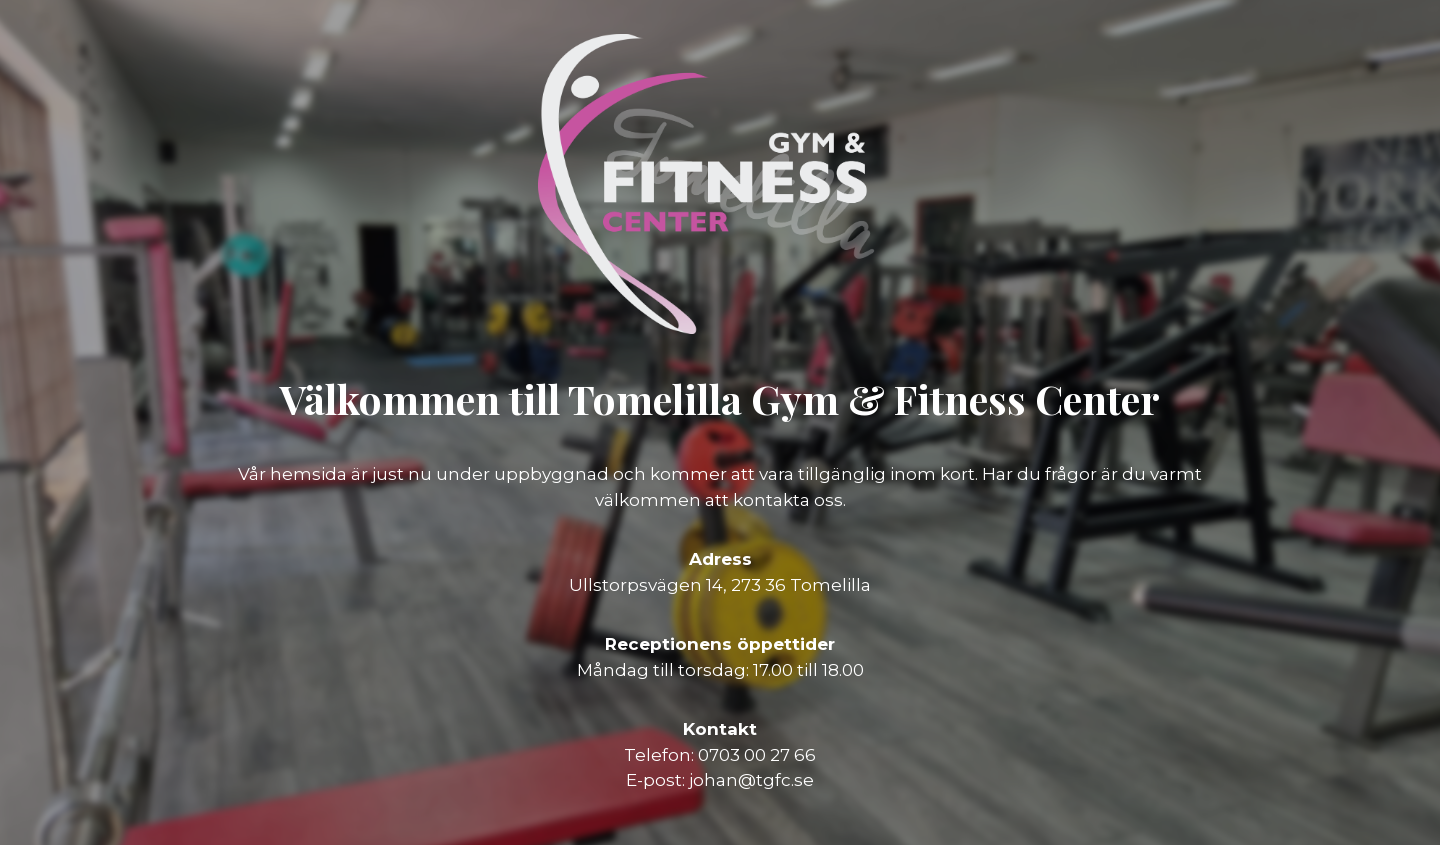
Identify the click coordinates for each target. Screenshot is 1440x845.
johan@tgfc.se (751, 780)
